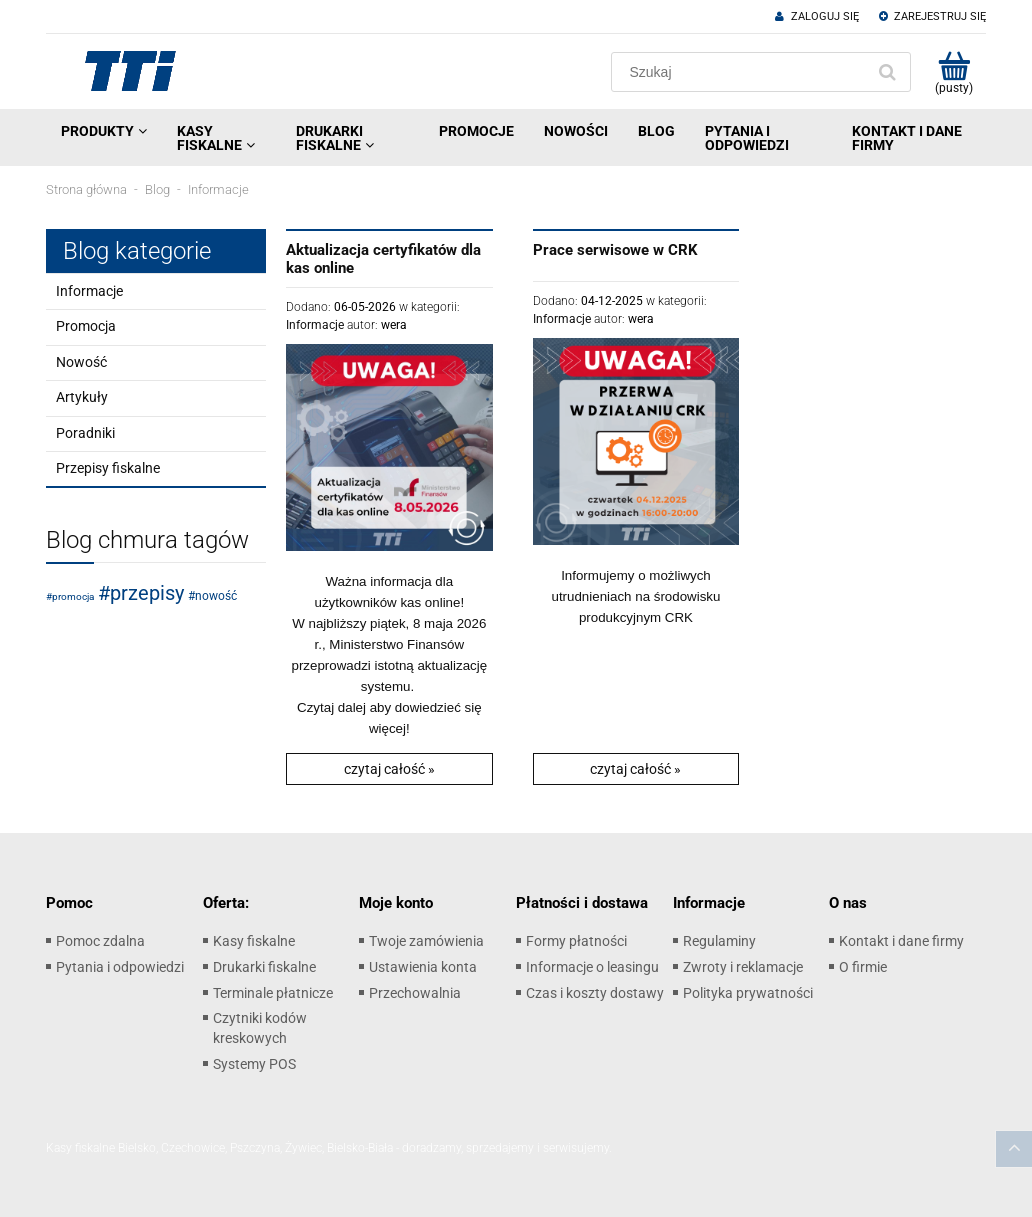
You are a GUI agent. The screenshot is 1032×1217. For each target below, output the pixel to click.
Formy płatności (576, 941)
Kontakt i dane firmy (901, 941)
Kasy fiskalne (254, 941)
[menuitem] (104, 131)
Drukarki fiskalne (264, 967)
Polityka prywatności (748, 993)
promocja (73, 596)
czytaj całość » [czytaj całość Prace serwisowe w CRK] (635, 769)
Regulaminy (719, 941)
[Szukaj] (887, 72)
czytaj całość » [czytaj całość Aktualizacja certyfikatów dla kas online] (389, 769)
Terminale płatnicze (273, 993)
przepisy (147, 593)
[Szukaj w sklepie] (742, 72)
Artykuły (82, 397)
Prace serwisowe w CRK (615, 250)
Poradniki (85, 433)
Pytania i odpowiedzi (120, 967)
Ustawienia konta (423, 967)
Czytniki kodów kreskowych (260, 1028)
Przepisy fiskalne (108, 468)
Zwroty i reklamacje (743, 967)
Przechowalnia (415, 993)
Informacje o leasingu (592, 967)
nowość (216, 596)
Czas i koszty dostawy (595, 993)
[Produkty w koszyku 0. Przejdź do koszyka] (953, 72)
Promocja (86, 326)
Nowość (81, 362)
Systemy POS (254, 1064)
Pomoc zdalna (100, 941)
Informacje (89, 291)
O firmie (863, 967)
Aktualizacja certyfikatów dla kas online (383, 259)
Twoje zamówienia (426, 941)
